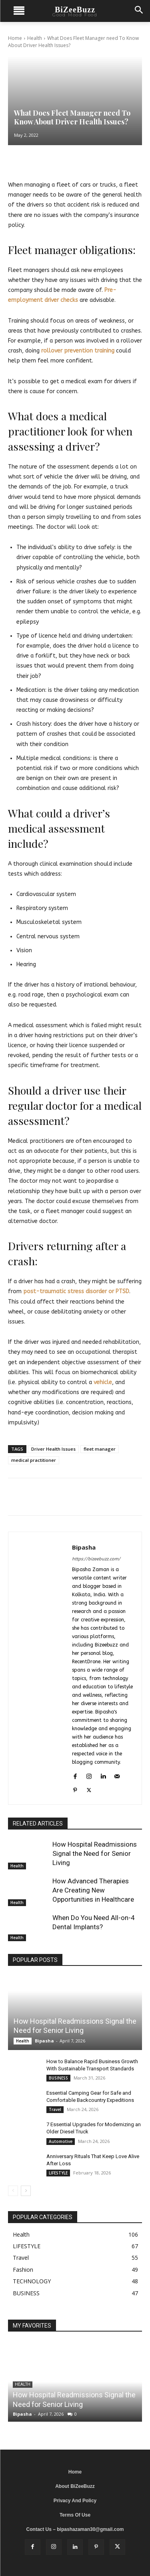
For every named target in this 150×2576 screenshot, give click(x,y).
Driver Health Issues (53, 1449)
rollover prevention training (77, 350)
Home (15, 38)
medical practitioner (33, 1460)
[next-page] (26, 2191)
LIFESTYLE (58, 2173)
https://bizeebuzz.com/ (96, 1559)
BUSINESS (58, 2078)
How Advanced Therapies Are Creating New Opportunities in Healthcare (93, 1890)
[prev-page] (13, 2191)
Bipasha (84, 1547)
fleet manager (100, 1449)
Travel (55, 2109)
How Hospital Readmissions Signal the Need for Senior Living (94, 1853)
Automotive (60, 2141)
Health (34, 38)
